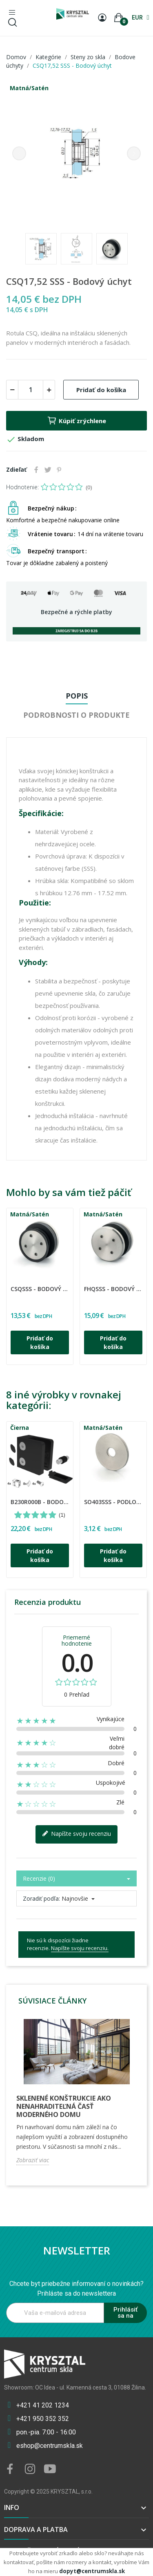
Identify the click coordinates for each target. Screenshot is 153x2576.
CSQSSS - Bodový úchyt (40, 1289)
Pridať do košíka (101, 390)
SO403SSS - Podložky (113, 1502)
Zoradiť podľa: (41, 1898)
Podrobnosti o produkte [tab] (76, 715)
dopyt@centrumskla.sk (92, 2571)
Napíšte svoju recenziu (76, 1834)
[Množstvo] (30, 389)
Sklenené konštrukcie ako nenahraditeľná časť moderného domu (63, 2106)
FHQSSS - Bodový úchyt (113, 1289)
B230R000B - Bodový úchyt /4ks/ (40, 1502)
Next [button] (134, 153)
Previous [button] (19, 153)
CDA (12, 1283)
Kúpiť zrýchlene (76, 421)
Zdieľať (36, 470)
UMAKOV (13, 1497)
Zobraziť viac (32, 2160)
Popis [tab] (77, 696)
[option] (76, 153)
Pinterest (59, 470)
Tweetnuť (47, 470)
